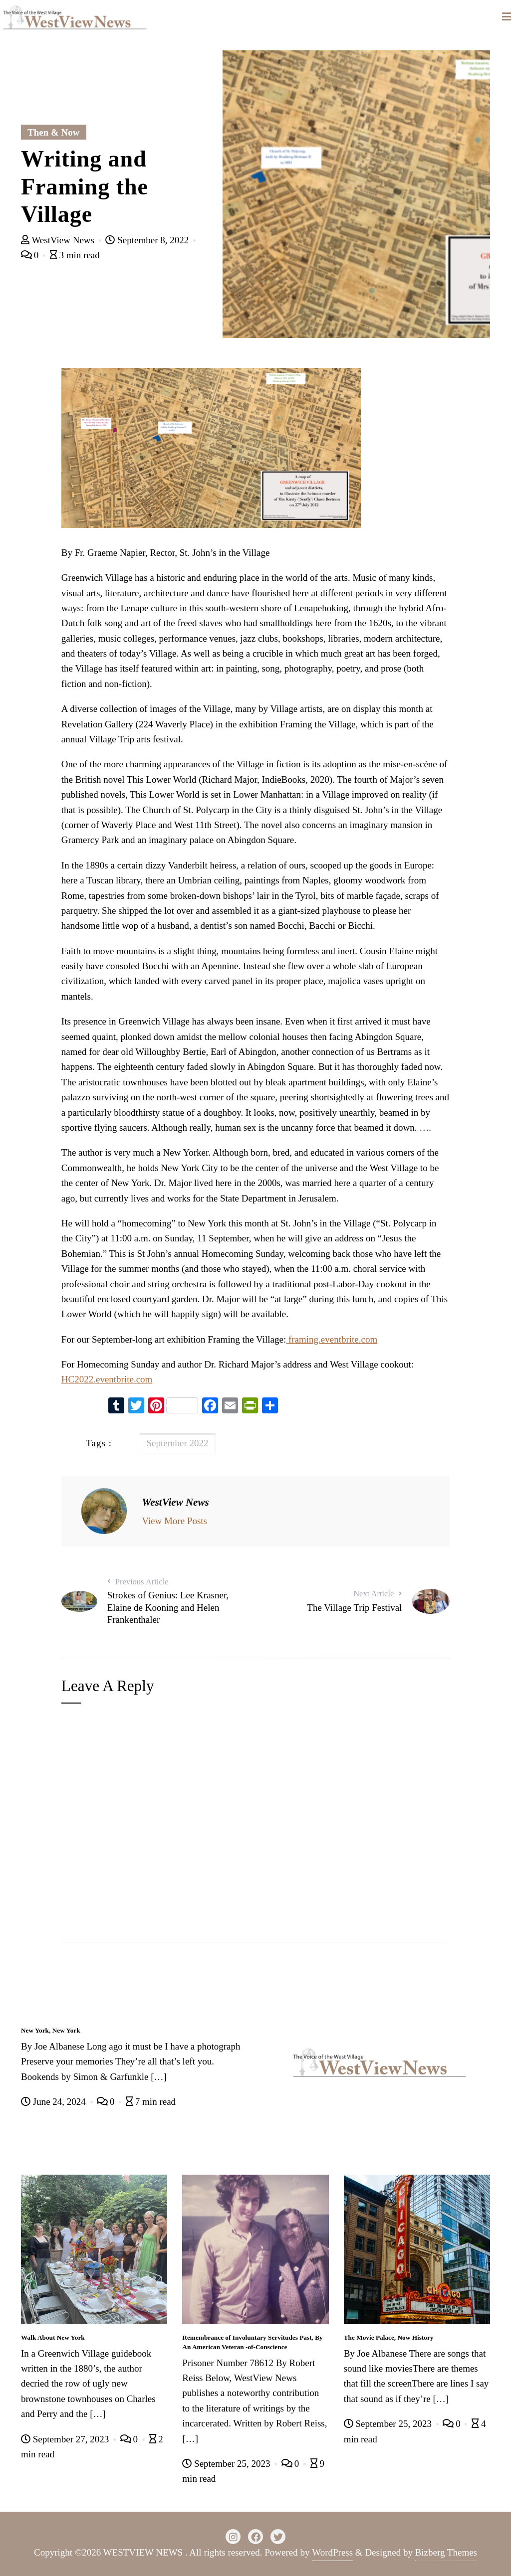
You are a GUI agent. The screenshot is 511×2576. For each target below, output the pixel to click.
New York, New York (50, 2030)
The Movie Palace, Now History (389, 2337)
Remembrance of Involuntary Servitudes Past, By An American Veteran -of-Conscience (252, 2342)
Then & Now (53, 132)
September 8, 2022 (148, 240)
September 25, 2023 (227, 2463)
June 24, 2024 (54, 2101)
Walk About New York (53, 2337)
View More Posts (174, 1521)
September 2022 (177, 1443)
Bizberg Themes (446, 2552)
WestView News (59, 240)
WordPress (332, 2552)
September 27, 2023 (66, 2439)
